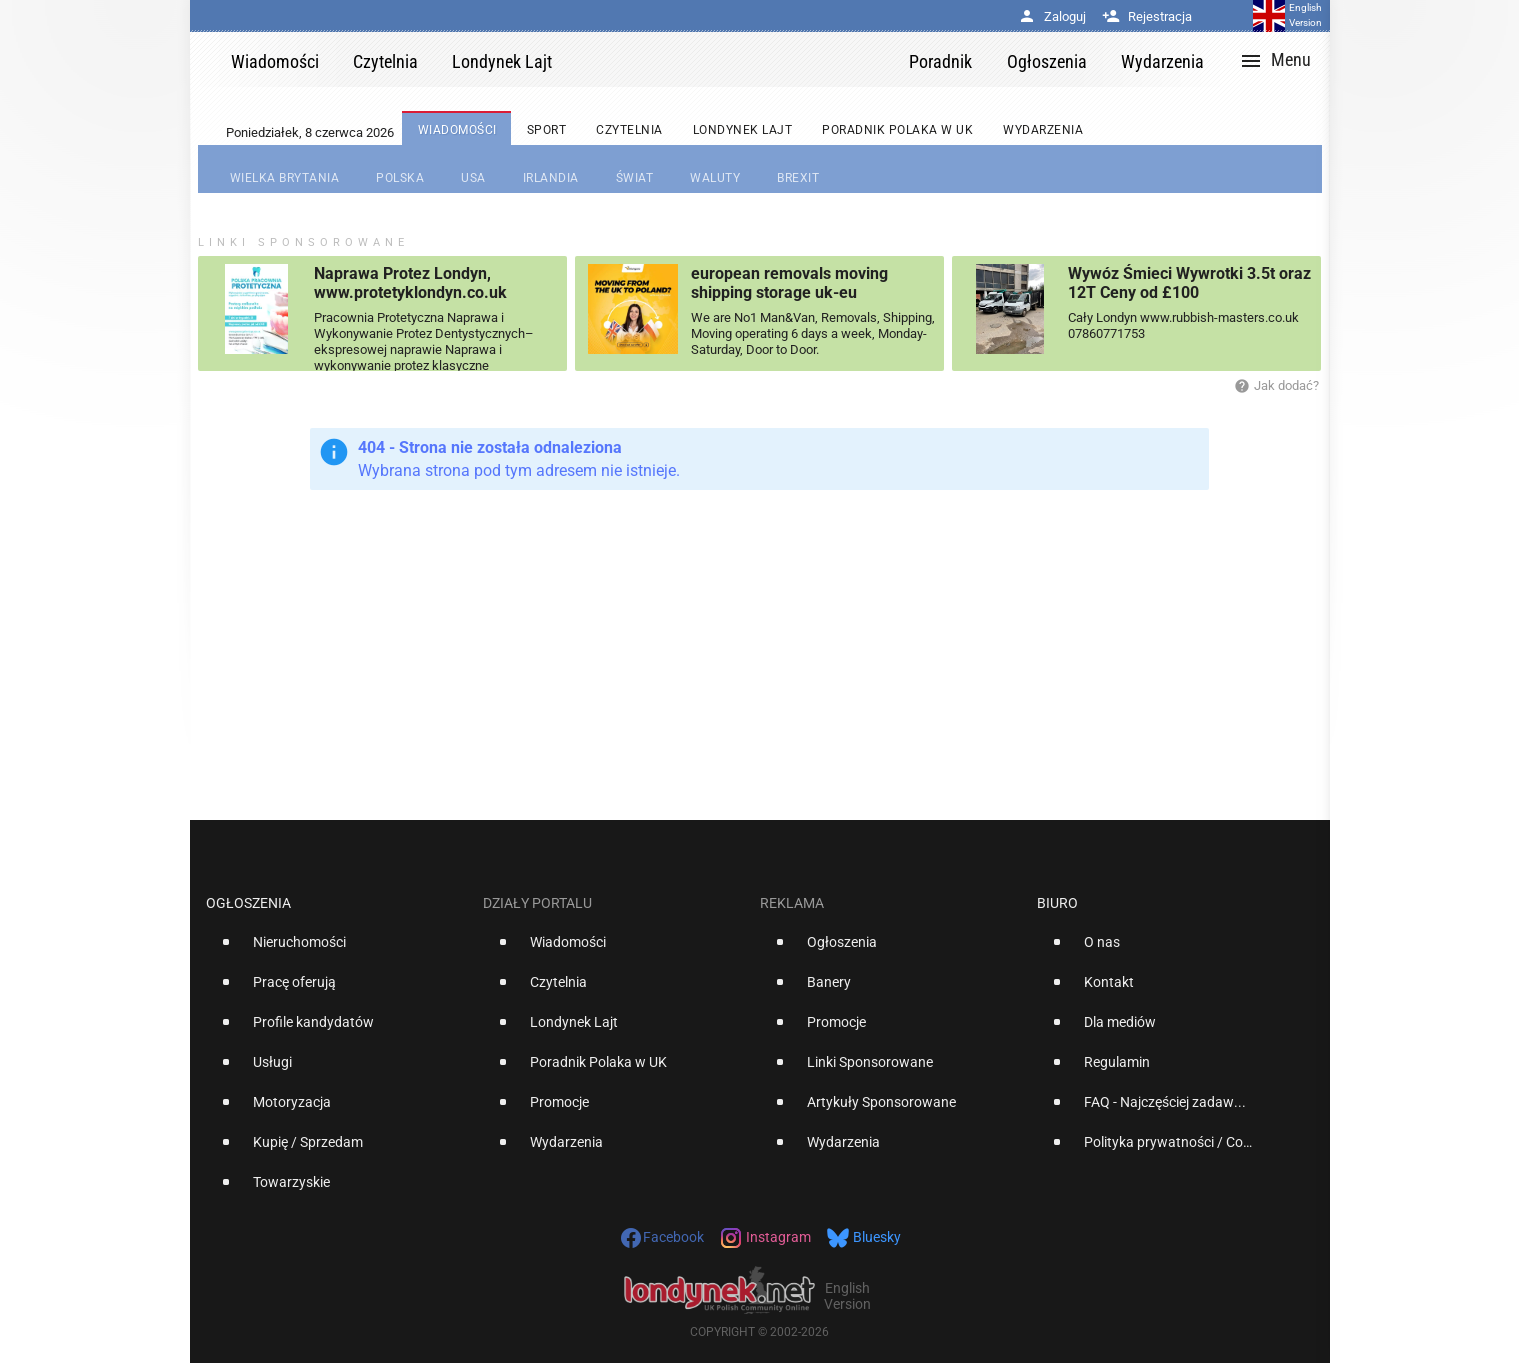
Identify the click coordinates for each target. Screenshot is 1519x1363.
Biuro (1057, 903)
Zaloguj (1052, 16)
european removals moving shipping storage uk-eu (789, 283)
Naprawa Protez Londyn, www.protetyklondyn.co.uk (410, 283)
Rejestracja (1147, 16)
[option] (336, 950)
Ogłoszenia (248, 903)
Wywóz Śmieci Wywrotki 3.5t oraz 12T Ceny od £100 (1189, 283)
